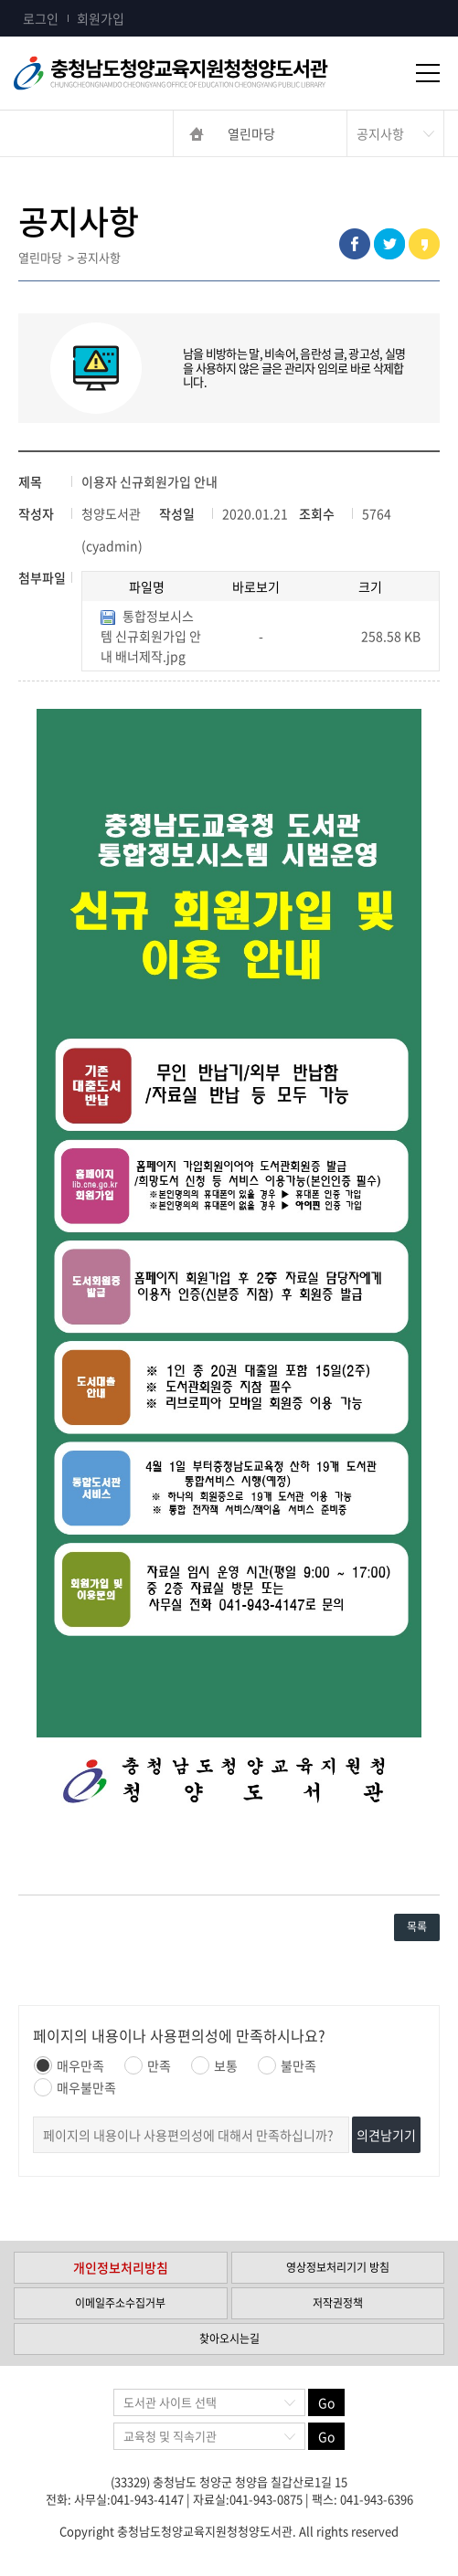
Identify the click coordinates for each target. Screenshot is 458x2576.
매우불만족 (75, 2087)
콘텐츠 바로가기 (43, 0)
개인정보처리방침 (120, 2267)
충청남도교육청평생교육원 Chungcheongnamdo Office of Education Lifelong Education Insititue (201, 73)
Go (326, 2402)
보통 (214, 2065)
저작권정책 (338, 2303)
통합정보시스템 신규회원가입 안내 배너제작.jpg (151, 636)
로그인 (41, 18)
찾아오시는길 (229, 2338)
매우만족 (69, 2065)
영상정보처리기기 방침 (337, 2267)
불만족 (287, 2065)
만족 (147, 2065)
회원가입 (100, 18)
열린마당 (251, 133)
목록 (417, 1926)
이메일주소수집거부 (120, 2303)
